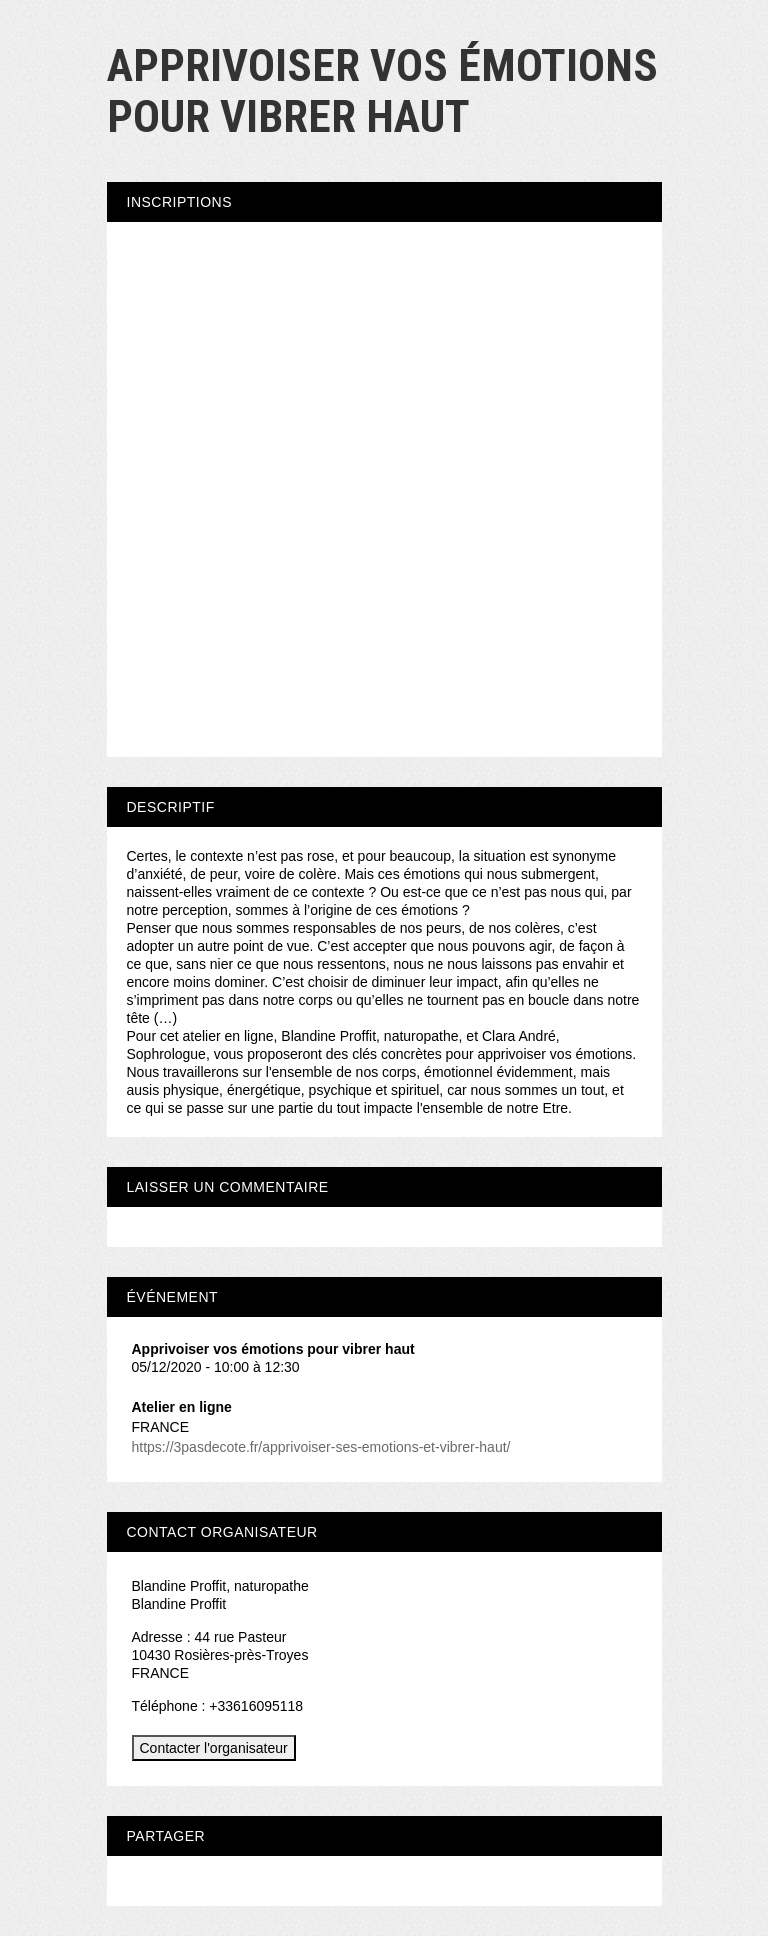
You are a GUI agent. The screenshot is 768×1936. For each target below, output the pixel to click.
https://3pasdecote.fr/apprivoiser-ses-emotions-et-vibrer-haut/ (321, 1447)
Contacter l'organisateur (214, 1748)
